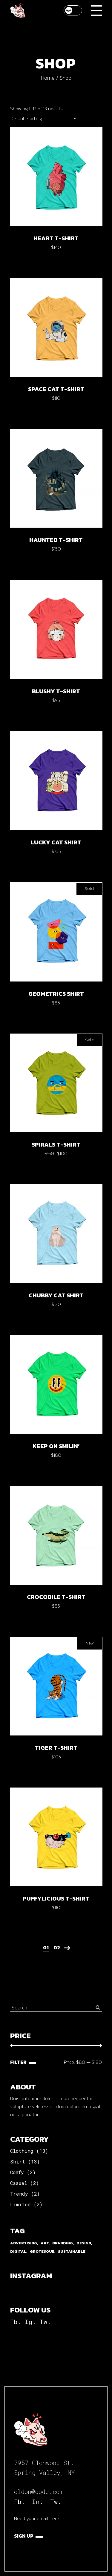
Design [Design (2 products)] (83, 2243)
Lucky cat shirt (56, 842)
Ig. (30, 2322)
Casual (18, 2183)
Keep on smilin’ (56, 1446)
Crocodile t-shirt (56, 1596)
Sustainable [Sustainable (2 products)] (71, 2251)
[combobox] (43, 118)
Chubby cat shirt (56, 1295)
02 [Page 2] (56, 1947)
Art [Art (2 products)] (45, 2243)
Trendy (19, 2194)
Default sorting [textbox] (26, 118)
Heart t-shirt (56, 238)
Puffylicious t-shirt (56, 1898)
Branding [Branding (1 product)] (62, 2243)
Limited (20, 2204)
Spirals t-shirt (56, 1144)
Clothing (21, 2151)
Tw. (45, 2322)
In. (37, 2502)
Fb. (15, 2322)
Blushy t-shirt (56, 691)
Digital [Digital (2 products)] (18, 2251)
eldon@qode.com (38, 2491)
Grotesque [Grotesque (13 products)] (42, 2251)
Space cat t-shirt (56, 389)
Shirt (17, 2161)
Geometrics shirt (56, 993)
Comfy (17, 2172)
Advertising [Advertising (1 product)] (23, 2243)
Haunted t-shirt (56, 539)
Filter (18, 2062)
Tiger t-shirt (56, 1747)
